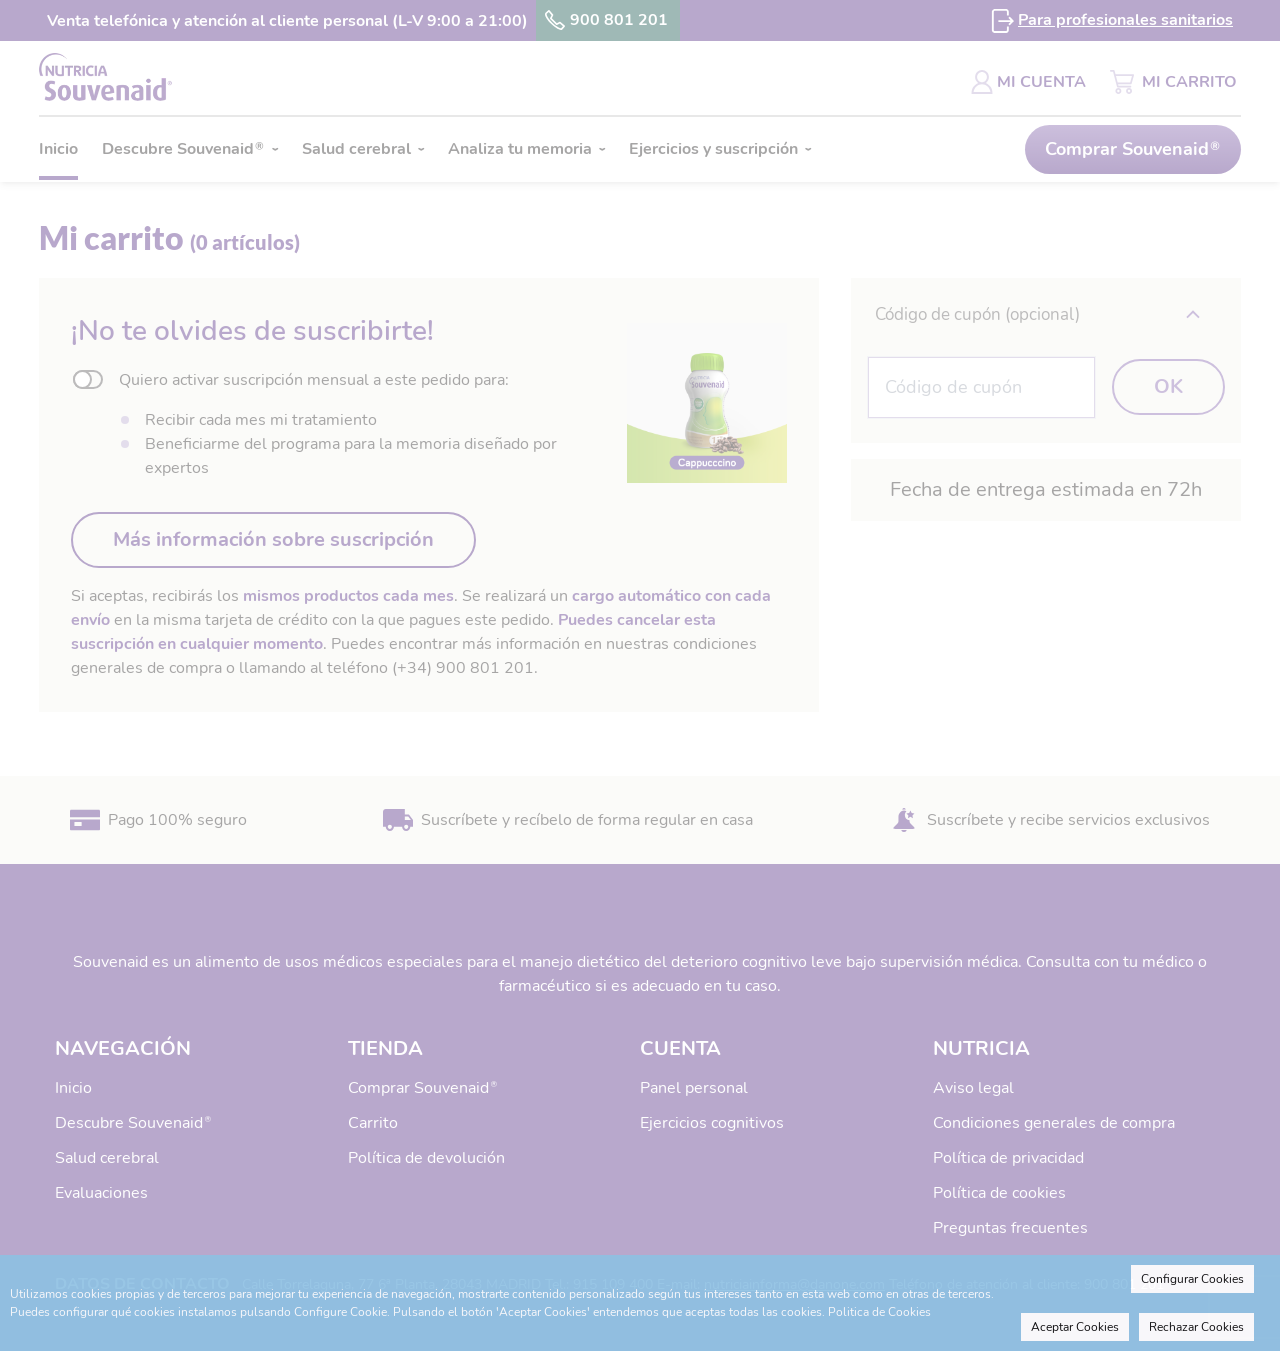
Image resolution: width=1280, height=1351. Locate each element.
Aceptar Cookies (1075, 1327)
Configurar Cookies (1192, 1279)
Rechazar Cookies (1196, 1327)
